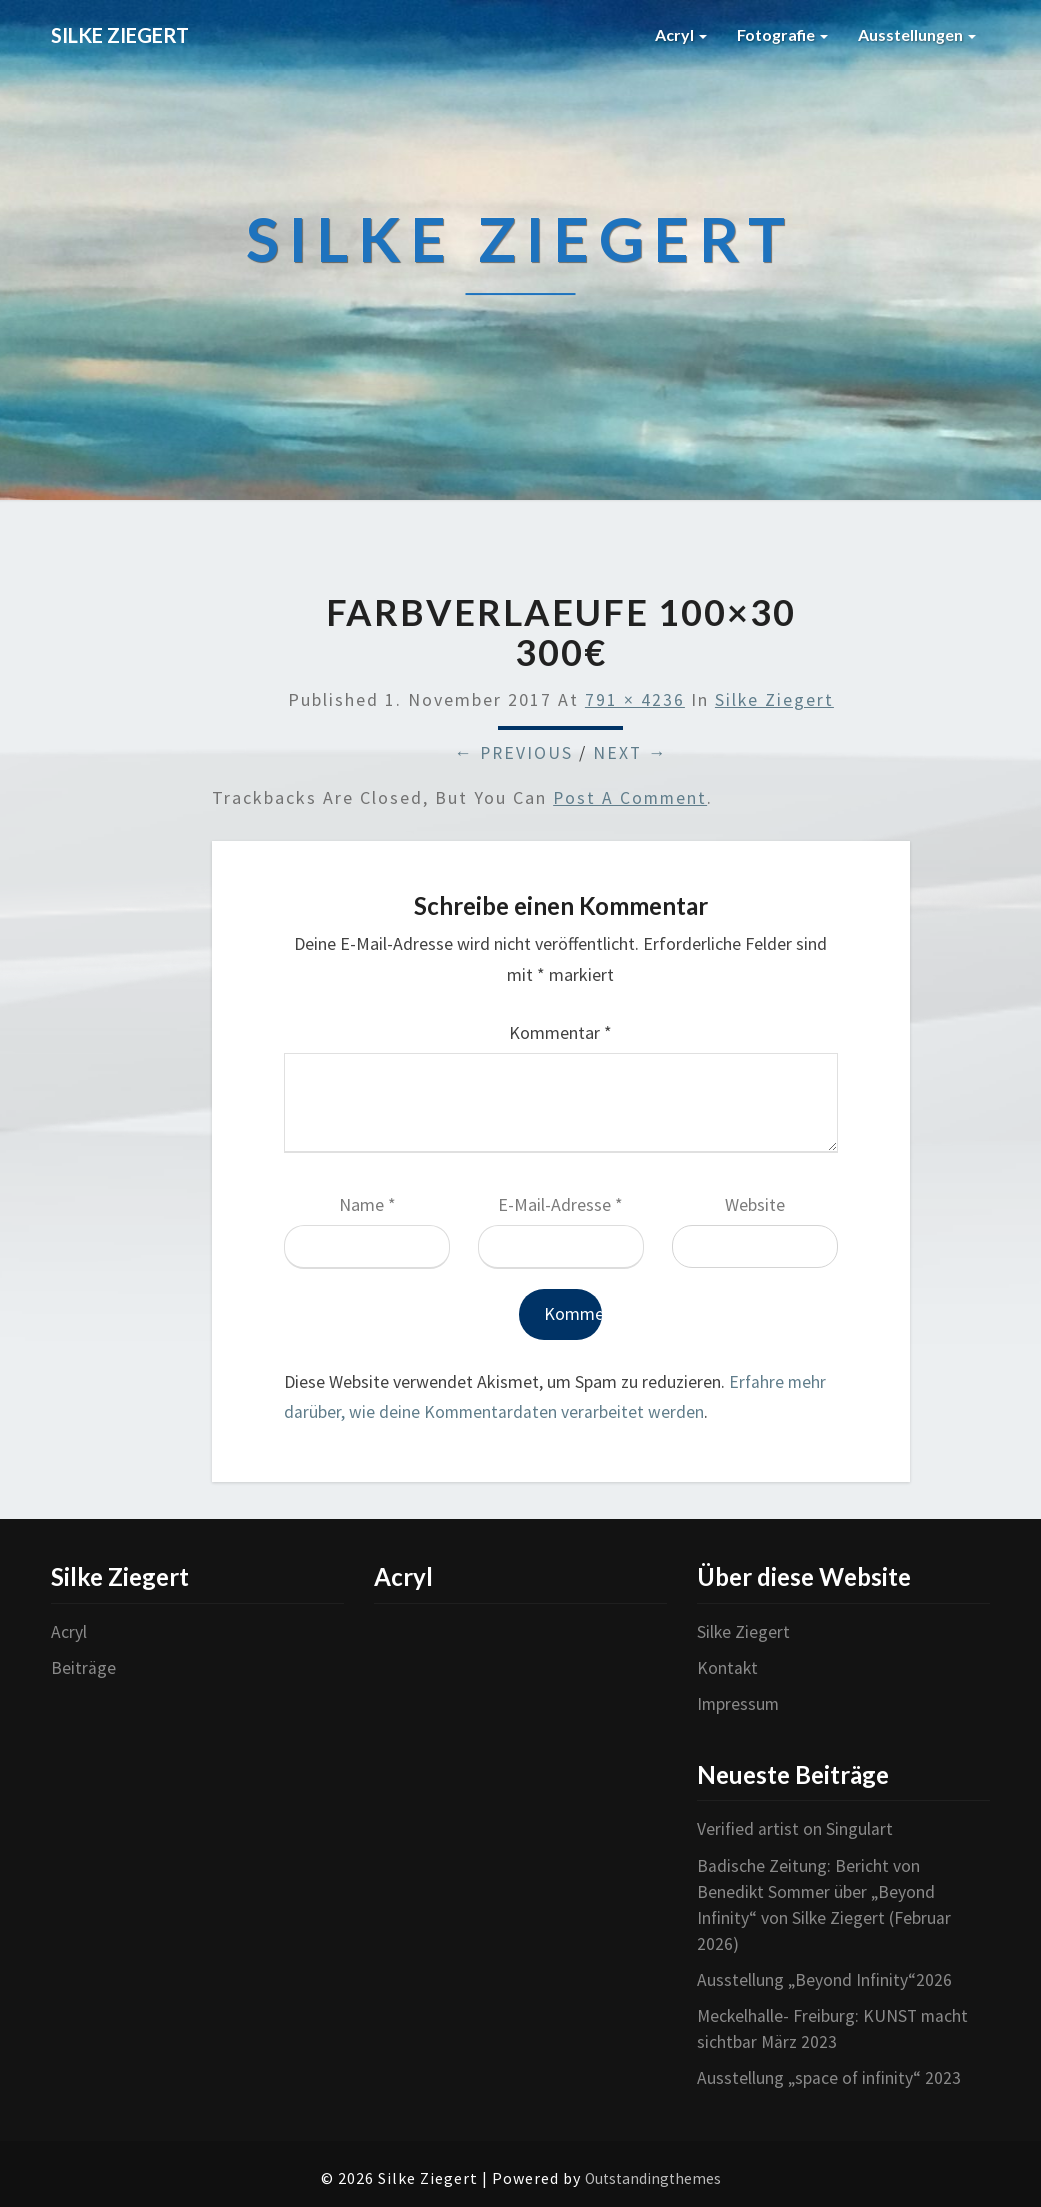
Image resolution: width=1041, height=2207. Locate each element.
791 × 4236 (634, 700)
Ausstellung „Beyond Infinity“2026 (825, 1976)
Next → (631, 753)
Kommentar (560, 1033)
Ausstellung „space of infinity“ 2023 (830, 2073)
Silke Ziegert (774, 700)
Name (367, 1205)
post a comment (631, 798)
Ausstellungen (917, 34)
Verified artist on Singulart (795, 1828)
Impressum (739, 1703)
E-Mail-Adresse (560, 1205)
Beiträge (83, 1667)
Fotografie (782, 34)
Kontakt (728, 1667)
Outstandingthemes (653, 2174)
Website (755, 1205)
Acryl (681, 34)
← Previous (512, 753)
